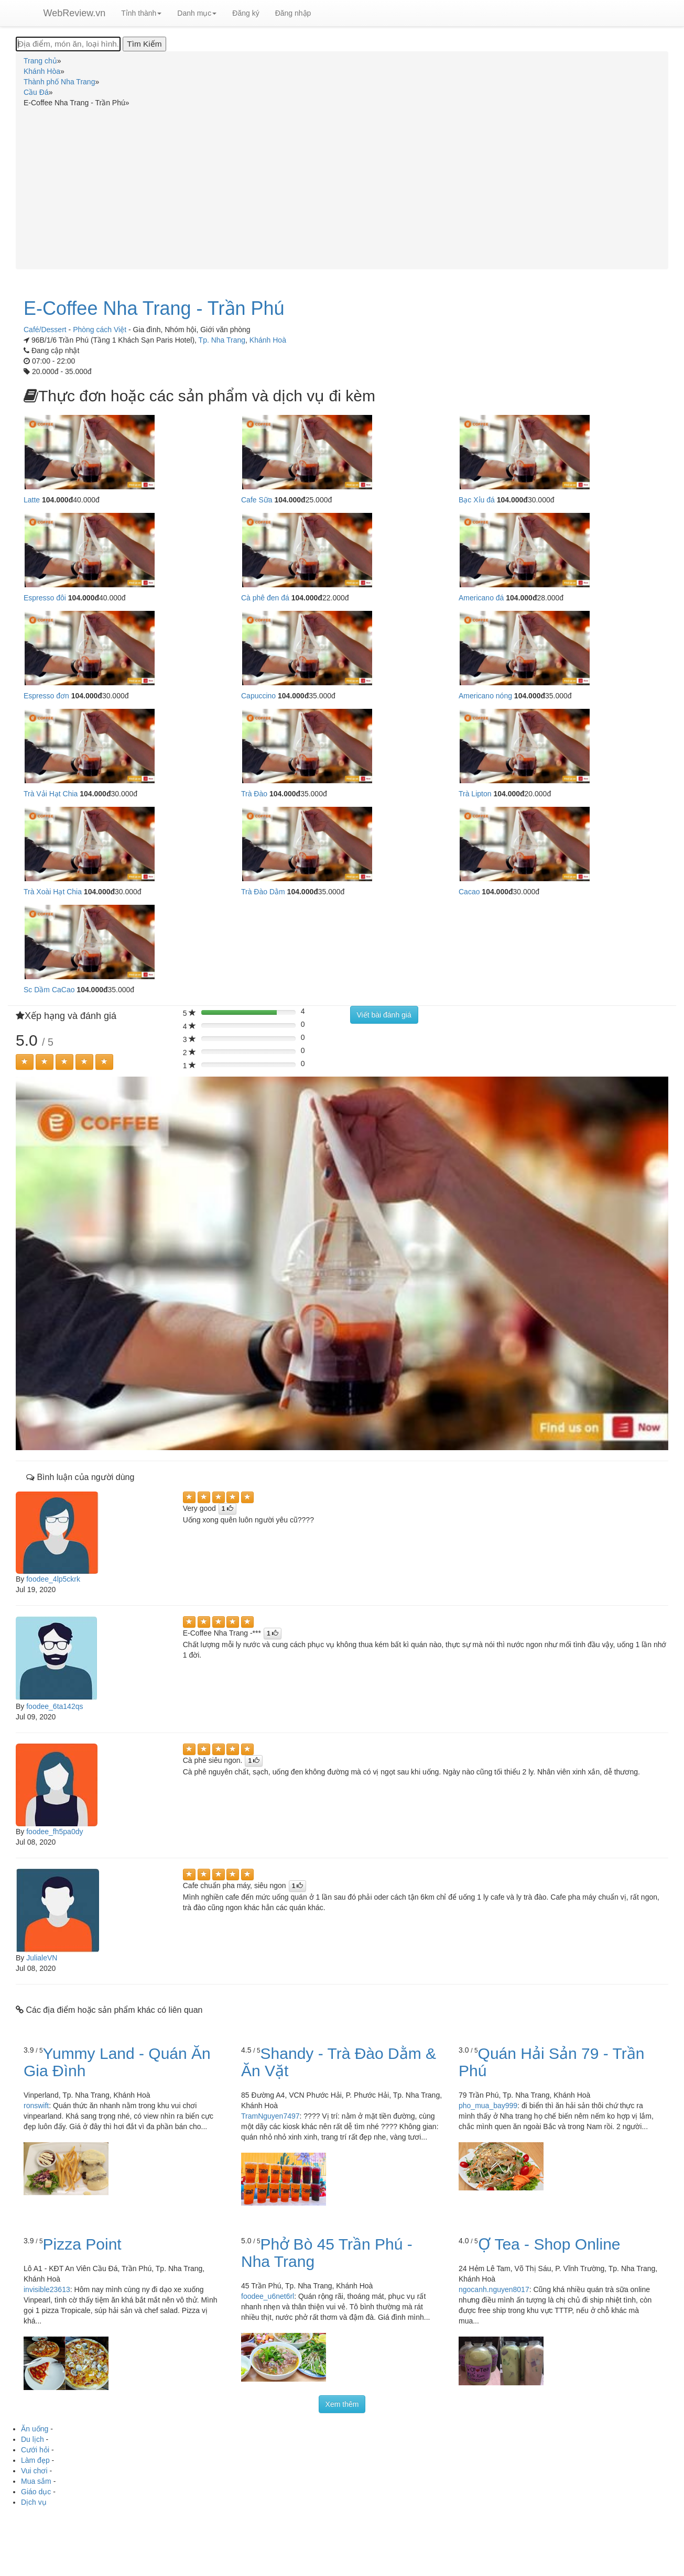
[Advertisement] (342, 186)
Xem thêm (342, 2404)
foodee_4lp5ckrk (53, 1579)
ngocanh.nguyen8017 (494, 2289)
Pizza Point (82, 2244)
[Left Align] (25, 1062)
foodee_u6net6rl (267, 2296)
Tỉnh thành (141, 13)
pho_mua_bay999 (488, 2105)
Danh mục (196, 13)
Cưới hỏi (35, 2450)
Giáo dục (36, 2491)
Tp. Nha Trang (222, 340)
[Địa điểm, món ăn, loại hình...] (68, 44)
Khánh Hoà (267, 340)
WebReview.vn (75, 13)
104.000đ (57, 500)
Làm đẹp (35, 2460)
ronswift (36, 2105)
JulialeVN (41, 1958)
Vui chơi (34, 2471)
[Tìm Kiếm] (144, 44)
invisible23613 (47, 2289)
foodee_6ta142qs (54, 1706)
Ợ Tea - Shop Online (549, 2244)
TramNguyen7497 (270, 2116)
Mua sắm (36, 2481)
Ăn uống (34, 2429)
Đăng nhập (293, 13)
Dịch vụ (34, 2502)
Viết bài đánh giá (384, 1015)
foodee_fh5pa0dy (54, 1831)
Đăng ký (245, 13)
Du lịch (32, 2439)
